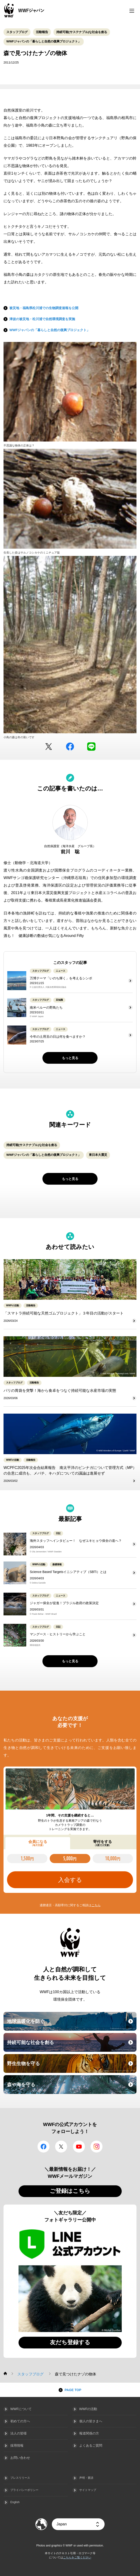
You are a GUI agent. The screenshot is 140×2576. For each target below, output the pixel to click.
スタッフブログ (17, 32)
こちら (96, 1905)
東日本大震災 (98, 1155)
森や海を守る (71, 2087)
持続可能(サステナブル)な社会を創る (81, 32)
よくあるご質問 (90, 2445)
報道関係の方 (89, 2433)
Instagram (96, 2147)
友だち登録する (70, 2342)
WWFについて (21, 2409)
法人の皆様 (18, 2433)
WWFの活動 (88, 2409)
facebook (70, 747)
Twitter (49, 747)
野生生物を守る (71, 2066)
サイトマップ (87, 2490)
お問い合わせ (20, 2458)
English (14, 2502)
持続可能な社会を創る (71, 2045)
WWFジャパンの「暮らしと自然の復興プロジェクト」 (43, 41)
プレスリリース (20, 2477)
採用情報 (16, 2445)
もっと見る (70, 1058)
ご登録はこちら (70, 2191)
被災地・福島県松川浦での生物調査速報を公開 (43, 308)
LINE (91, 747)
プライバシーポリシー (24, 2490)
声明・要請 (86, 2477)
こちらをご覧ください (77, 2557)
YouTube (79, 2147)
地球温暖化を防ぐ (71, 2024)
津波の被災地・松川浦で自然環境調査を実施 (42, 319)
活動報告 (42, 32)
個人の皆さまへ (90, 2421)
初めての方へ (20, 2421)
